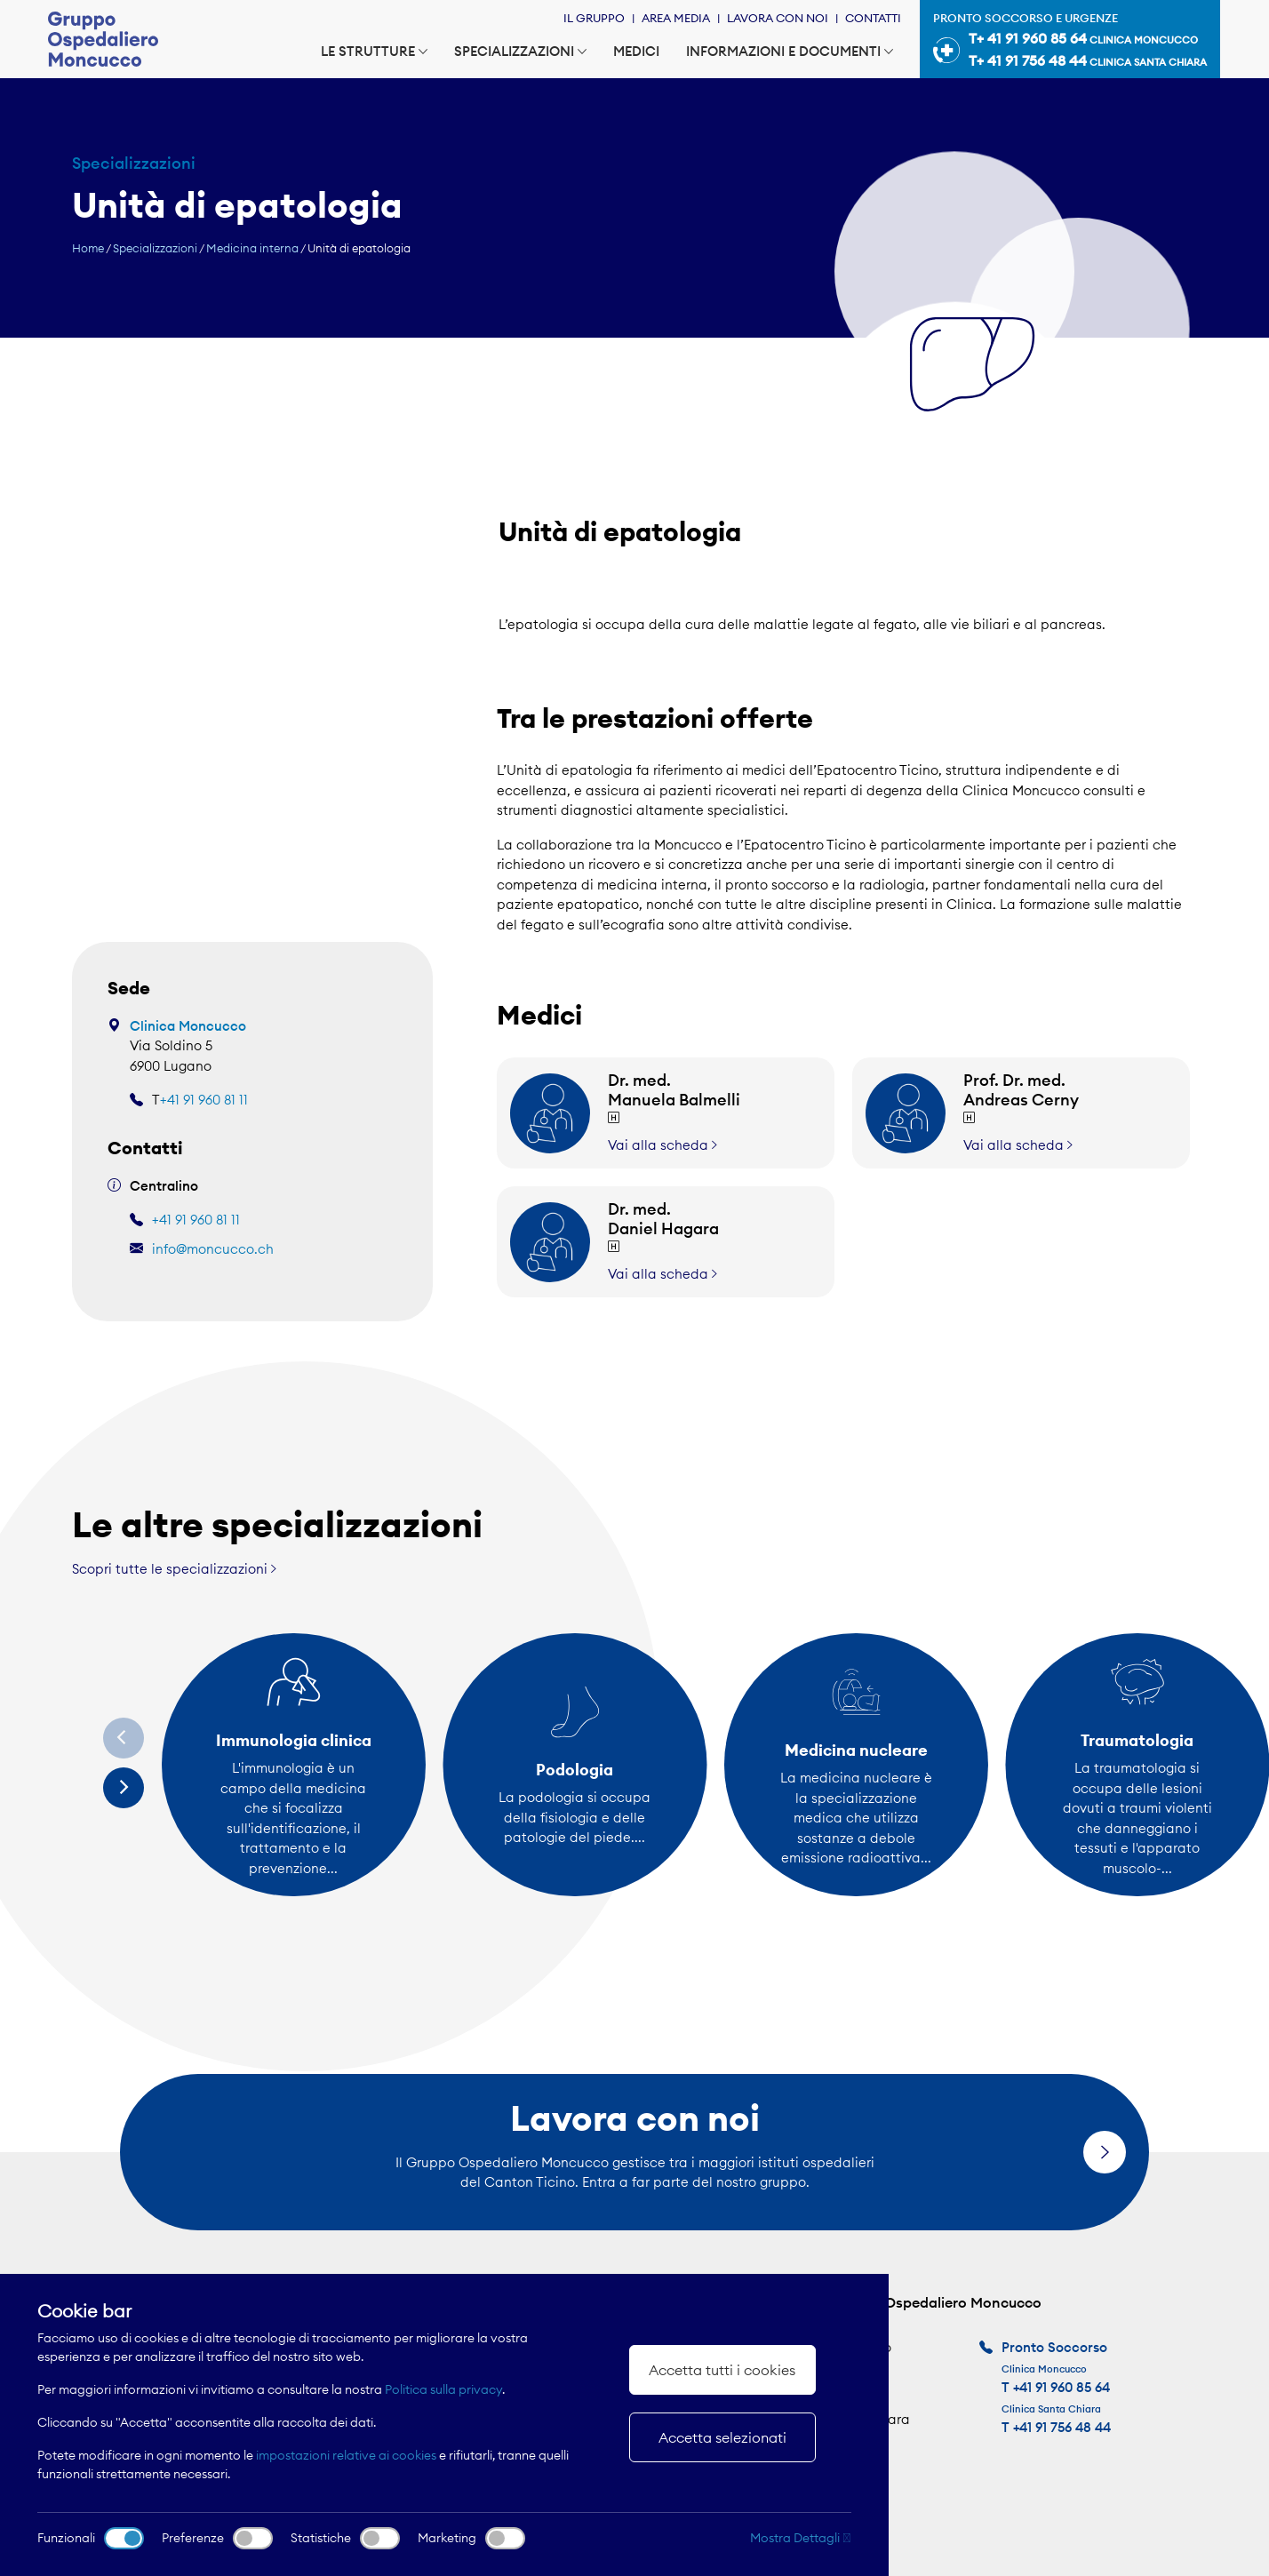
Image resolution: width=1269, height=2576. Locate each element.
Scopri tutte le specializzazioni (174, 1568)
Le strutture (374, 51)
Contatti (873, 18)
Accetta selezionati (722, 2437)
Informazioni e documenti (789, 51)
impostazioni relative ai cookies (346, 2455)
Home (88, 248)
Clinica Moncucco (188, 1025)
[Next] (123, 1787)
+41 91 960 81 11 (204, 1099)
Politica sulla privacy (443, 2389)
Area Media (676, 18)
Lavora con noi (777, 18)
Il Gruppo (594, 18)
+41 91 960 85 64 (1061, 2387)
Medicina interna (252, 248)
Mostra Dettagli (800, 2538)
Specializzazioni (520, 51)
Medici (636, 51)
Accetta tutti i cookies (722, 2370)
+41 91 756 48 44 (1062, 2427)
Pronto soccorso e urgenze (1070, 42)
